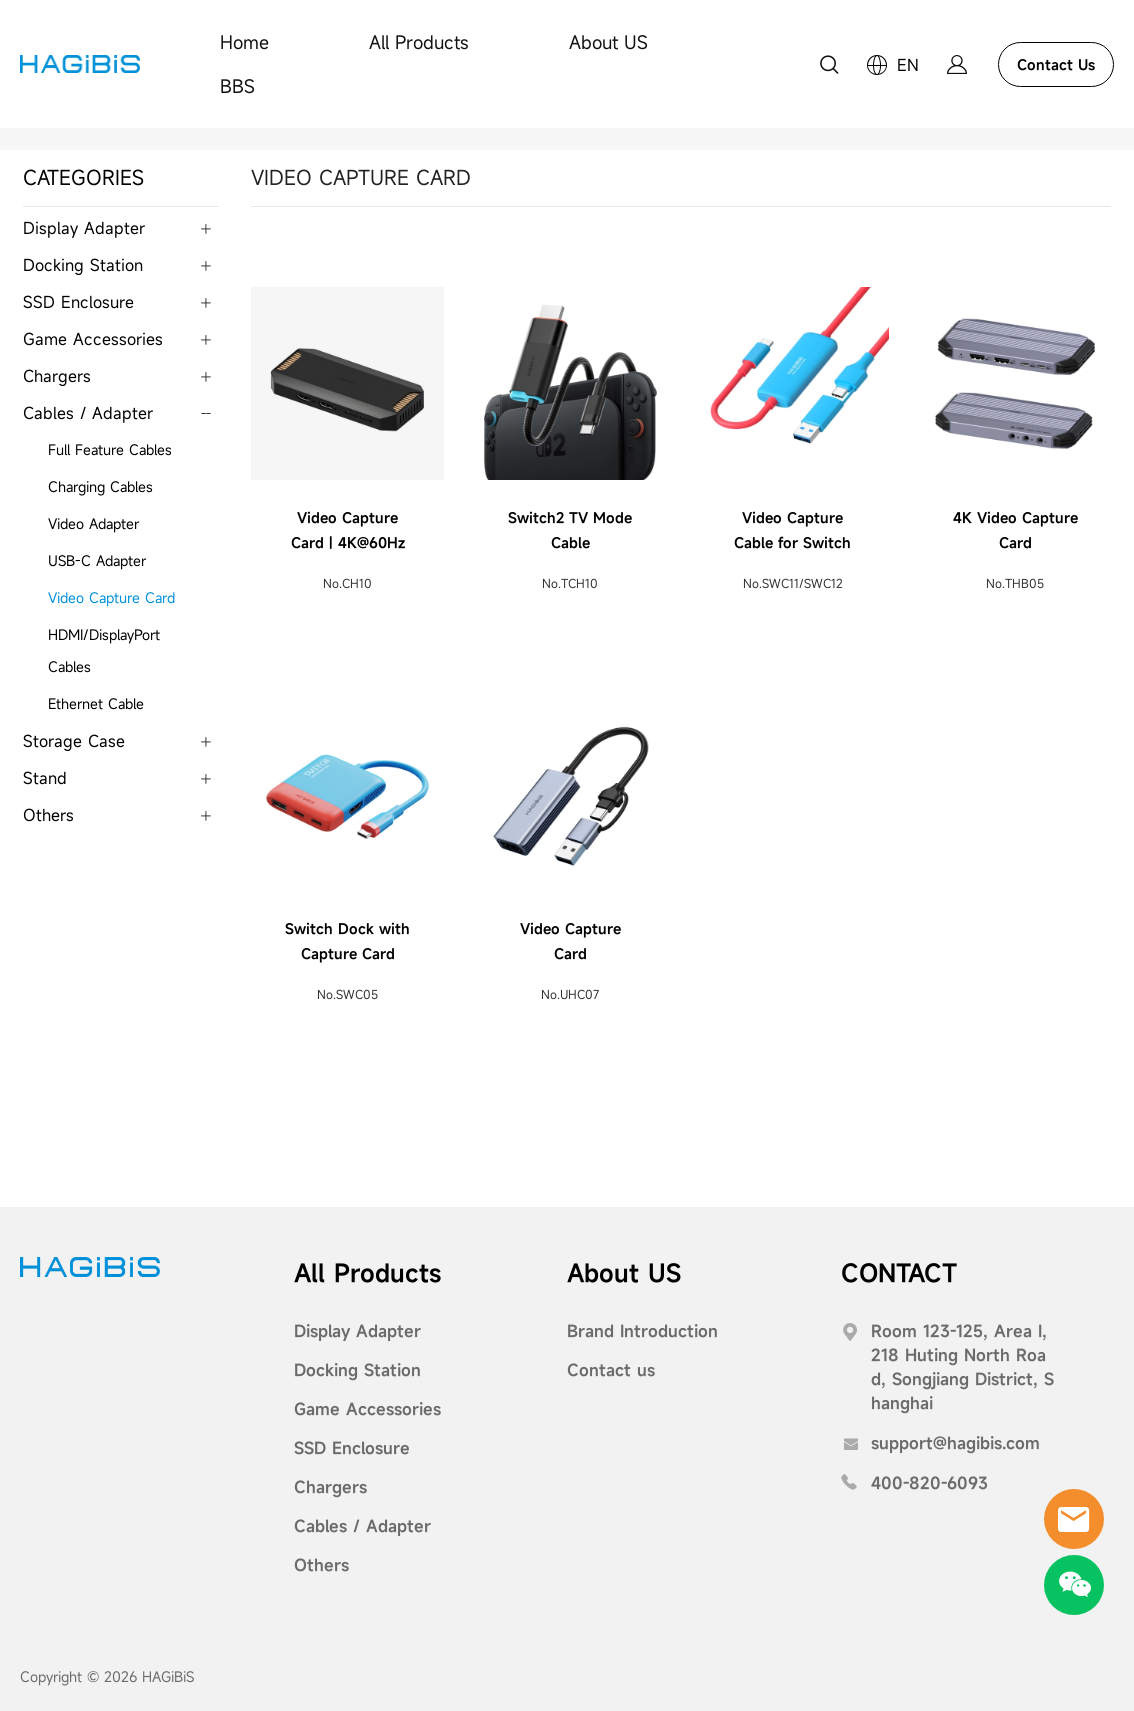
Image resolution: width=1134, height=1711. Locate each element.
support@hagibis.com (955, 1442)
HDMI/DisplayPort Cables (104, 650)
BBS (237, 86)
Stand (45, 778)
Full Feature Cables (110, 449)
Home (244, 42)
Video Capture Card (111, 597)
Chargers (57, 376)
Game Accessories (93, 339)
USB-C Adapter (97, 560)
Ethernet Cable (96, 703)
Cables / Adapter (88, 413)
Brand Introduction (642, 1331)
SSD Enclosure (78, 302)
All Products (419, 42)
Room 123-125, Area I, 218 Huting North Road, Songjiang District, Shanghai (962, 1367)
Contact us (611, 1370)
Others (48, 815)
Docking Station (83, 265)
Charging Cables (100, 486)
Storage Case (74, 741)
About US (608, 42)
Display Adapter (84, 228)
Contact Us (1056, 64)
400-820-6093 (929, 1482)
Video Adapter (93, 523)
